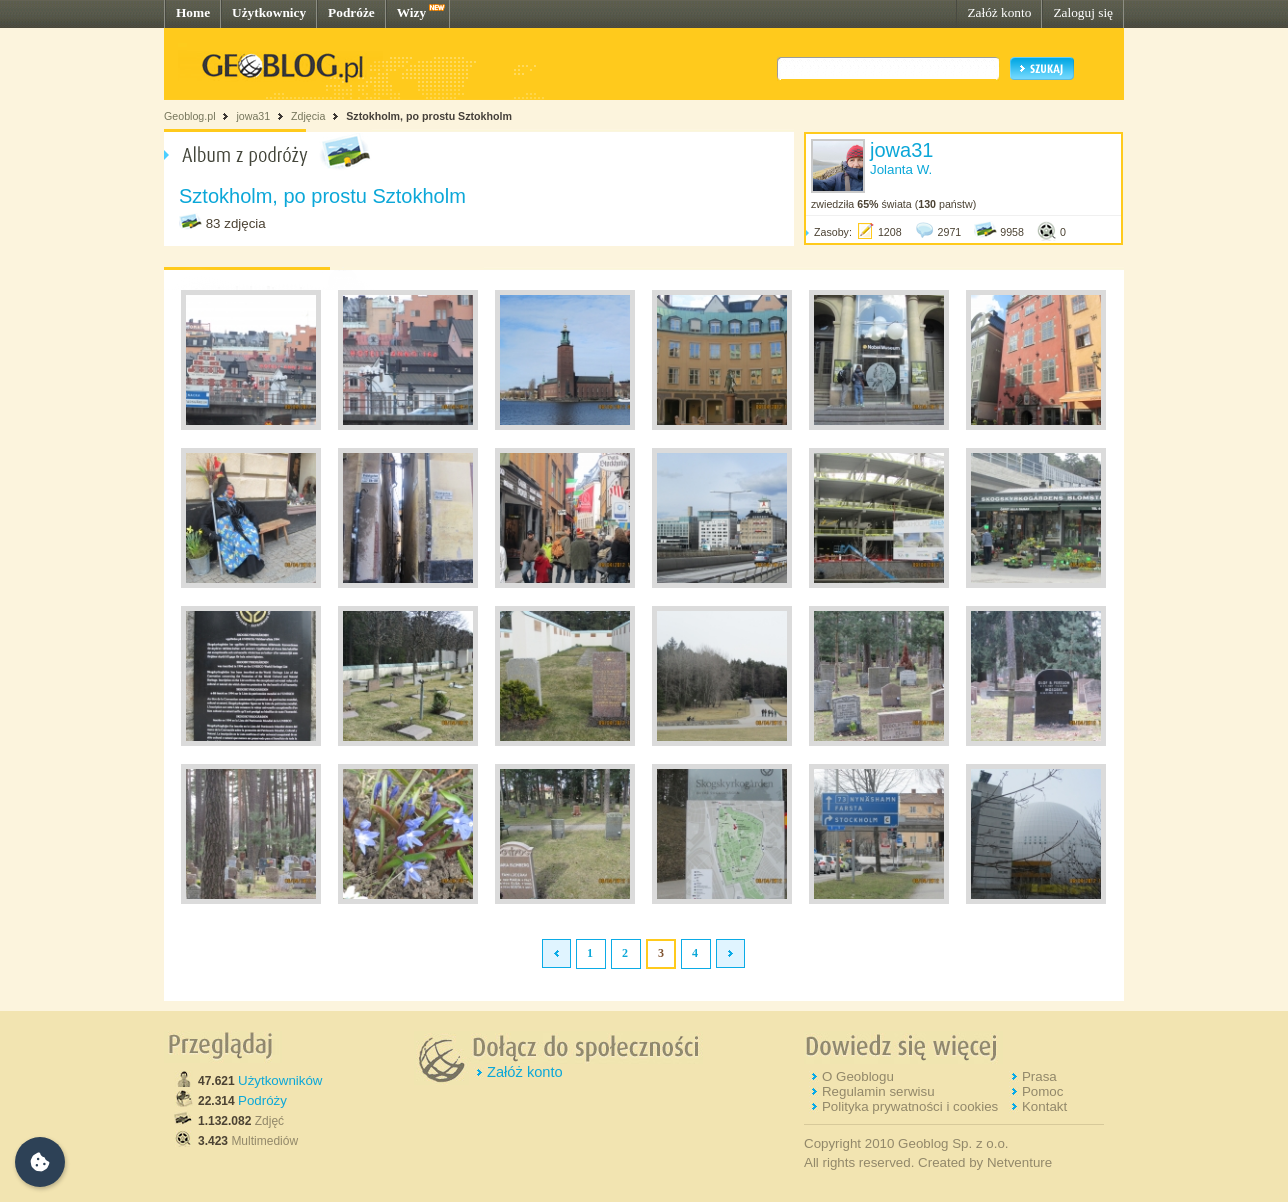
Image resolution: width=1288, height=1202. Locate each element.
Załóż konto (999, 12)
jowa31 (253, 116)
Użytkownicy (269, 12)
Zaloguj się (1083, 12)
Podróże (351, 12)
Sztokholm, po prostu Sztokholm (429, 116)
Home (193, 12)
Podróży (262, 1100)
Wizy (411, 12)
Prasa (1039, 1076)
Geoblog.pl (190, 116)
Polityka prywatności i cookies (910, 1106)
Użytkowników (280, 1080)
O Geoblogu (858, 1076)
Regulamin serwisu (878, 1091)
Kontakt (1044, 1106)
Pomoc (1042, 1091)
